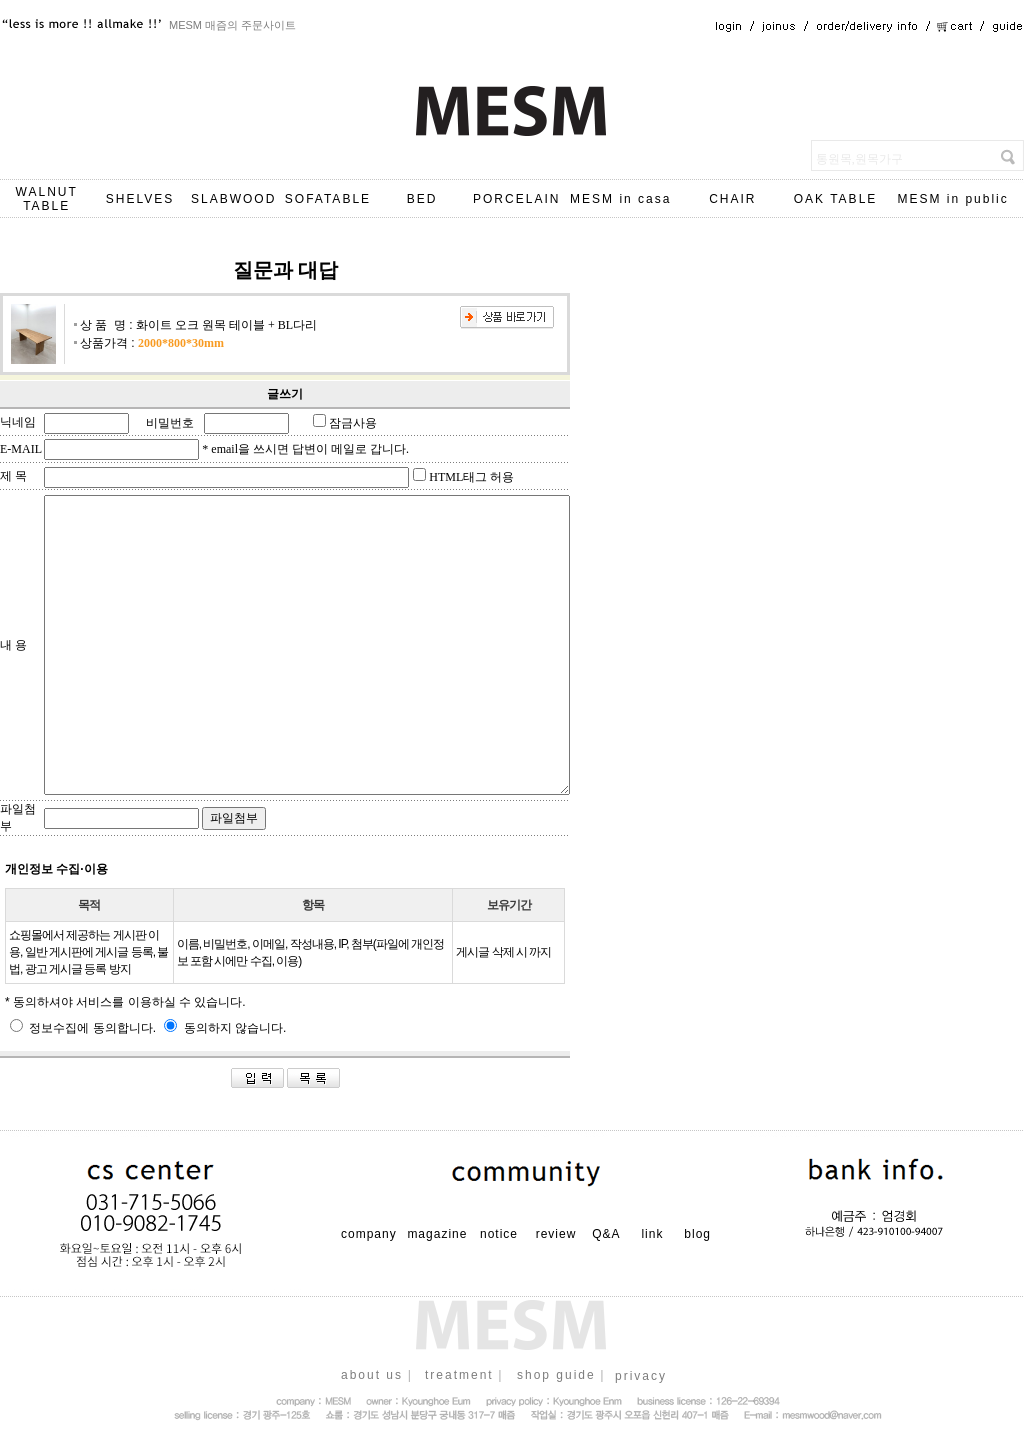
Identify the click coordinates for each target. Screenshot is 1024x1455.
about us (372, 1375)
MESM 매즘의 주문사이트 (232, 25)
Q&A (606, 1234)
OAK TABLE (836, 199)
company (369, 1234)
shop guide (556, 1375)
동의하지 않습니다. (225, 1028)
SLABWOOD (233, 199)
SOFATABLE (328, 199)
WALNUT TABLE (47, 199)
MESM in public (952, 199)
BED (422, 199)
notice (499, 1234)
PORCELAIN (516, 199)
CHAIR (732, 199)
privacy (641, 1376)
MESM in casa (620, 199)
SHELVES (140, 199)
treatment (459, 1375)
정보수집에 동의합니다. (83, 1028)
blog (697, 1234)
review (556, 1234)
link (652, 1234)
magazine (437, 1234)
